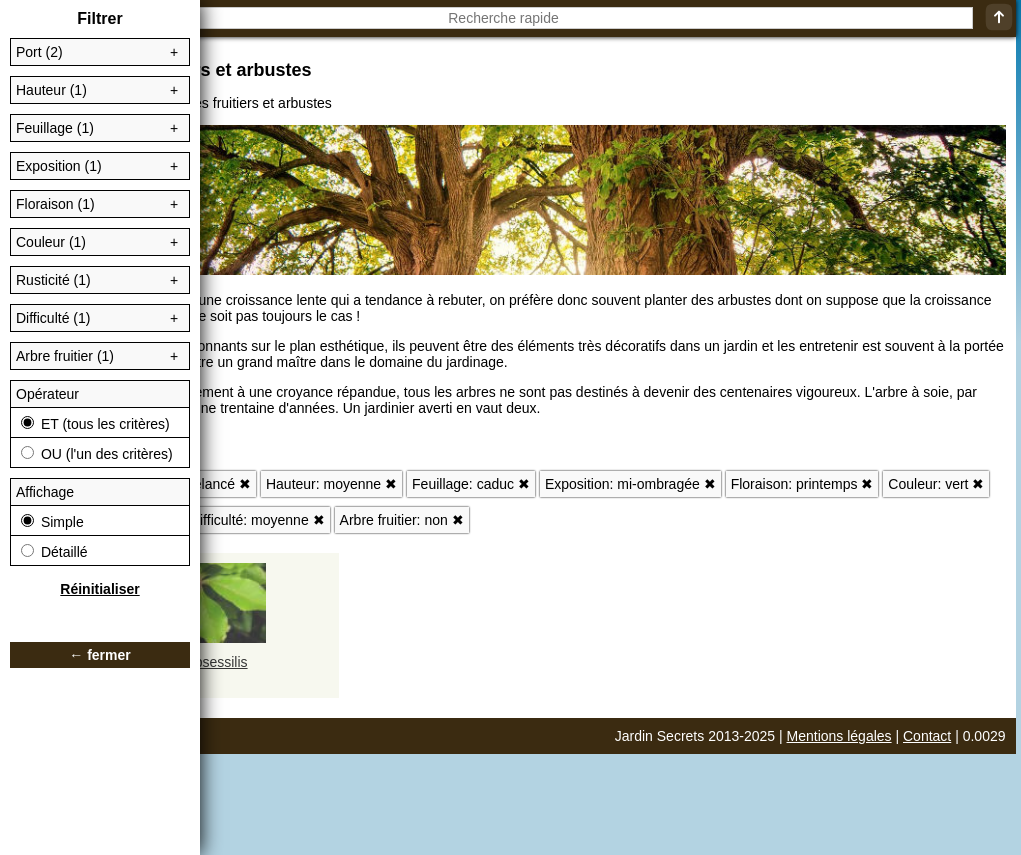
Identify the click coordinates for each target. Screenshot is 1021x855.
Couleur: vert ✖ (936, 484)
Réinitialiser (99, 589)
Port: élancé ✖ (205, 484)
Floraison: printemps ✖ (802, 484)
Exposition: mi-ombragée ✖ (630, 484)
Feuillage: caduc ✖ (471, 484)
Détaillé (54, 552)
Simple (52, 522)
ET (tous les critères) (95, 424)
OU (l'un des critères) (97, 454)
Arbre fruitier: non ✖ (402, 520)
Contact (927, 736)
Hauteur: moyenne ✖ (331, 484)
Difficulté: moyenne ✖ (257, 520)
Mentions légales (839, 736)
